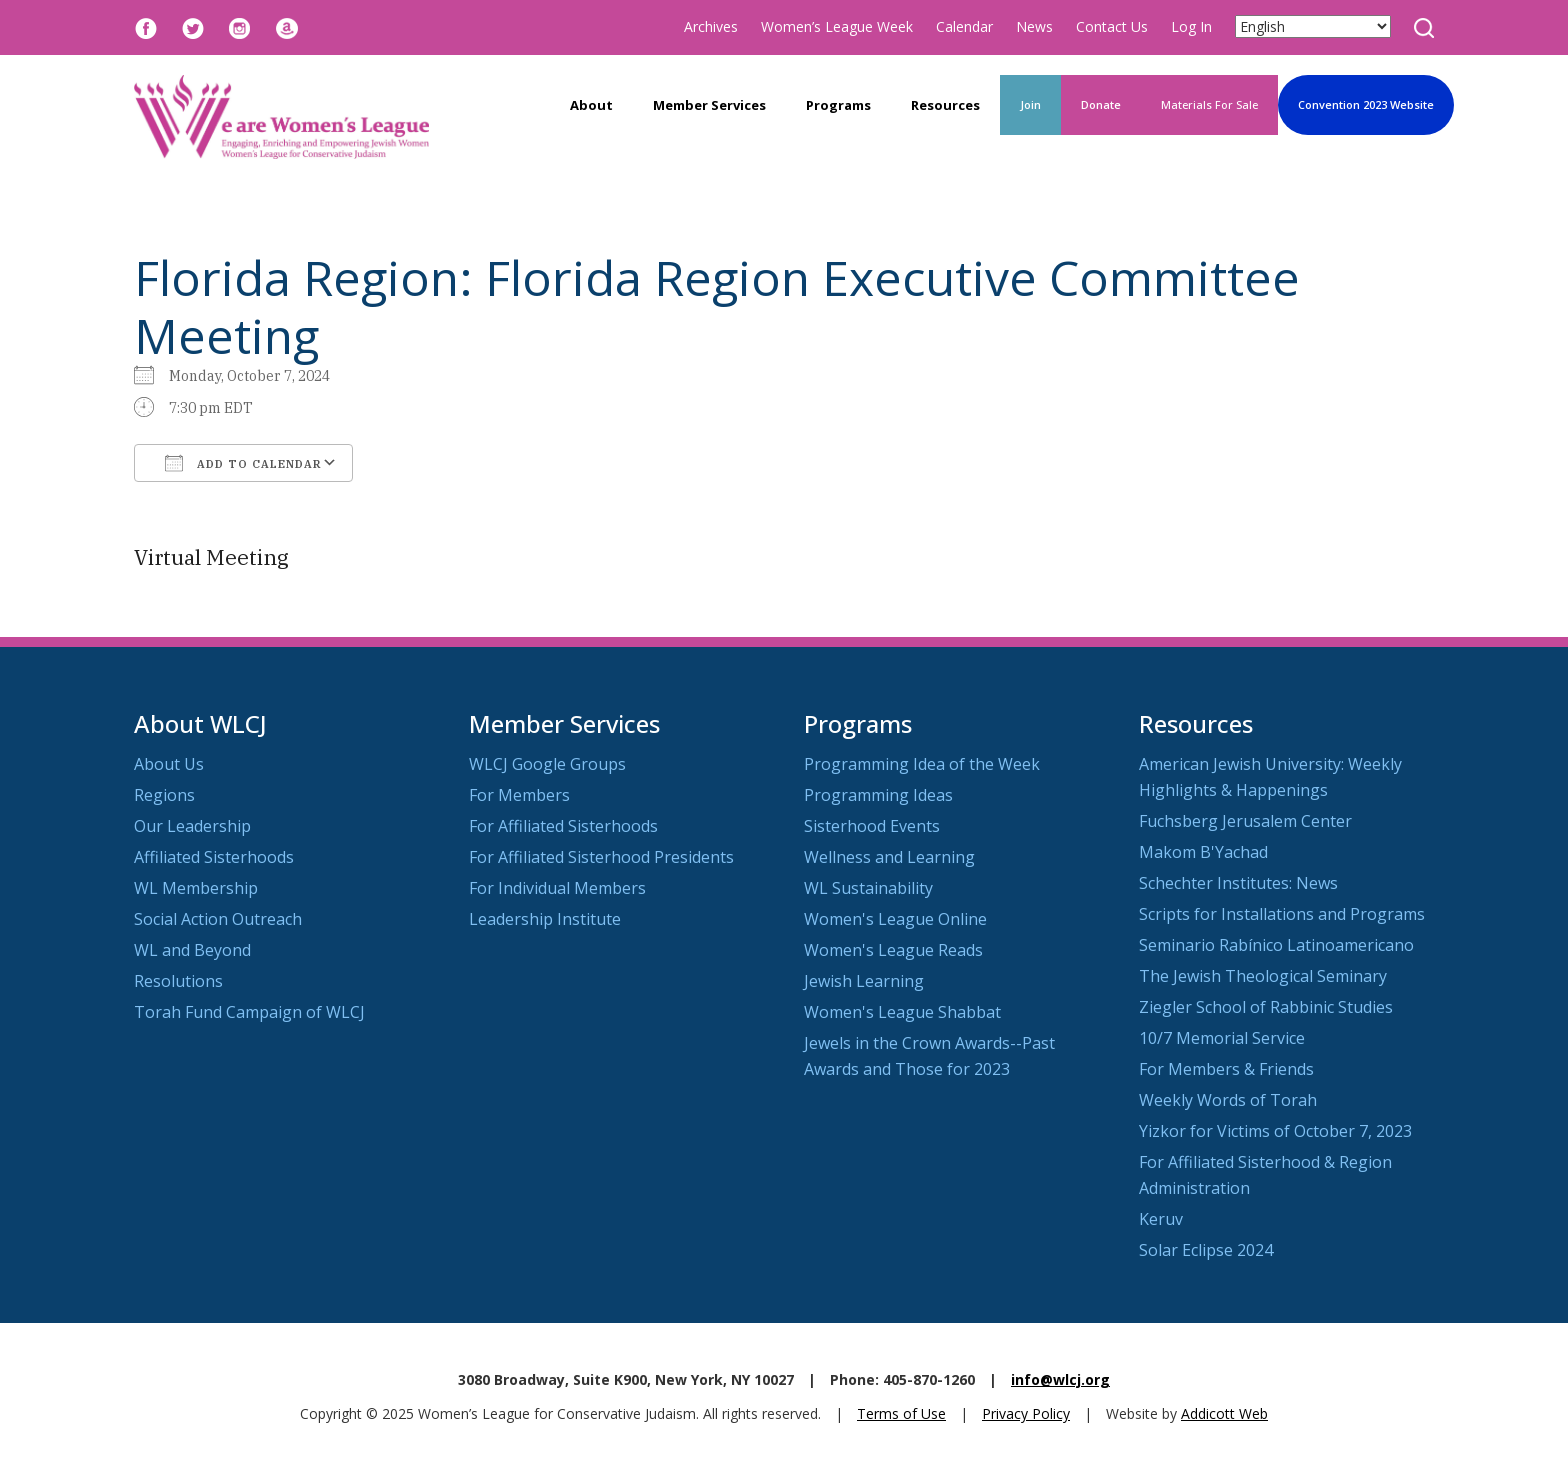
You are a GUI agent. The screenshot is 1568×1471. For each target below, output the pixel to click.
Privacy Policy (1026, 1413)
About (591, 105)
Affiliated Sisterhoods (214, 857)
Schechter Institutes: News (1238, 883)
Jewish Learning (864, 981)
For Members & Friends (1226, 1069)
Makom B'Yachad (1203, 852)
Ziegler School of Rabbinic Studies (1266, 1007)
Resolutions (178, 981)
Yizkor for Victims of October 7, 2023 (1275, 1131)
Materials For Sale (1209, 104)
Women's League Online (895, 919)
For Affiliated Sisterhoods (563, 826)
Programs (838, 105)
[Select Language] (1313, 26)
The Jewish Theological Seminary (1263, 976)
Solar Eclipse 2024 (1206, 1250)
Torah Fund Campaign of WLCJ (249, 1012)
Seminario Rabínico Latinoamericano (1276, 945)
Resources (945, 105)
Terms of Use (901, 1413)
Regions (164, 795)
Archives (711, 26)
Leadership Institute (545, 919)
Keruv (1161, 1219)
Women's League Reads (893, 950)
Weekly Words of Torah (1228, 1100)
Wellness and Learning (889, 857)
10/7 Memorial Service (1222, 1038)
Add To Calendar (243, 463)
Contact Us (1112, 26)
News (1034, 26)
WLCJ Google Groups (547, 764)
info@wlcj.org (1060, 1379)
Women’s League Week (837, 26)
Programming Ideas (878, 795)
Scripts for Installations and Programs (1282, 914)
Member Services (709, 105)
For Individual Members (557, 888)
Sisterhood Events (872, 826)
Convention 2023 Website (1366, 104)
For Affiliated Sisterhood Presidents (601, 857)
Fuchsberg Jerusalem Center (1245, 821)
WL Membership (196, 888)
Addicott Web (1224, 1413)
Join (1030, 104)
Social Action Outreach (218, 919)
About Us (169, 764)
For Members (519, 795)
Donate (1101, 104)
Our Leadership (192, 826)
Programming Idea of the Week (922, 764)
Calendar (964, 26)
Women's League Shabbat (902, 1012)
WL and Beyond (192, 950)
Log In (1191, 26)
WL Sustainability (868, 888)
